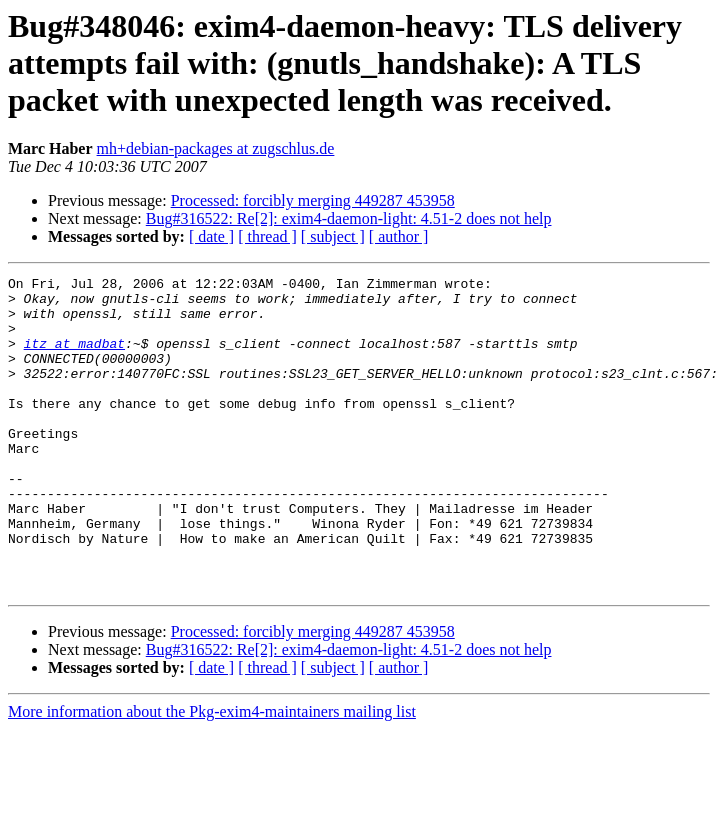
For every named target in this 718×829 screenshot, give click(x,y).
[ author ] (399, 236)
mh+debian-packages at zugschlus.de (216, 148)
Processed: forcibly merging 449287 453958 (313, 200)
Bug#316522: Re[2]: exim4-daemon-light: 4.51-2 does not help (349, 218)
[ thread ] (267, 236)
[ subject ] (333, 236)
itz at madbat (74, 358)
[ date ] (211, 236)
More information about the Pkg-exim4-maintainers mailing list (212, 774)
